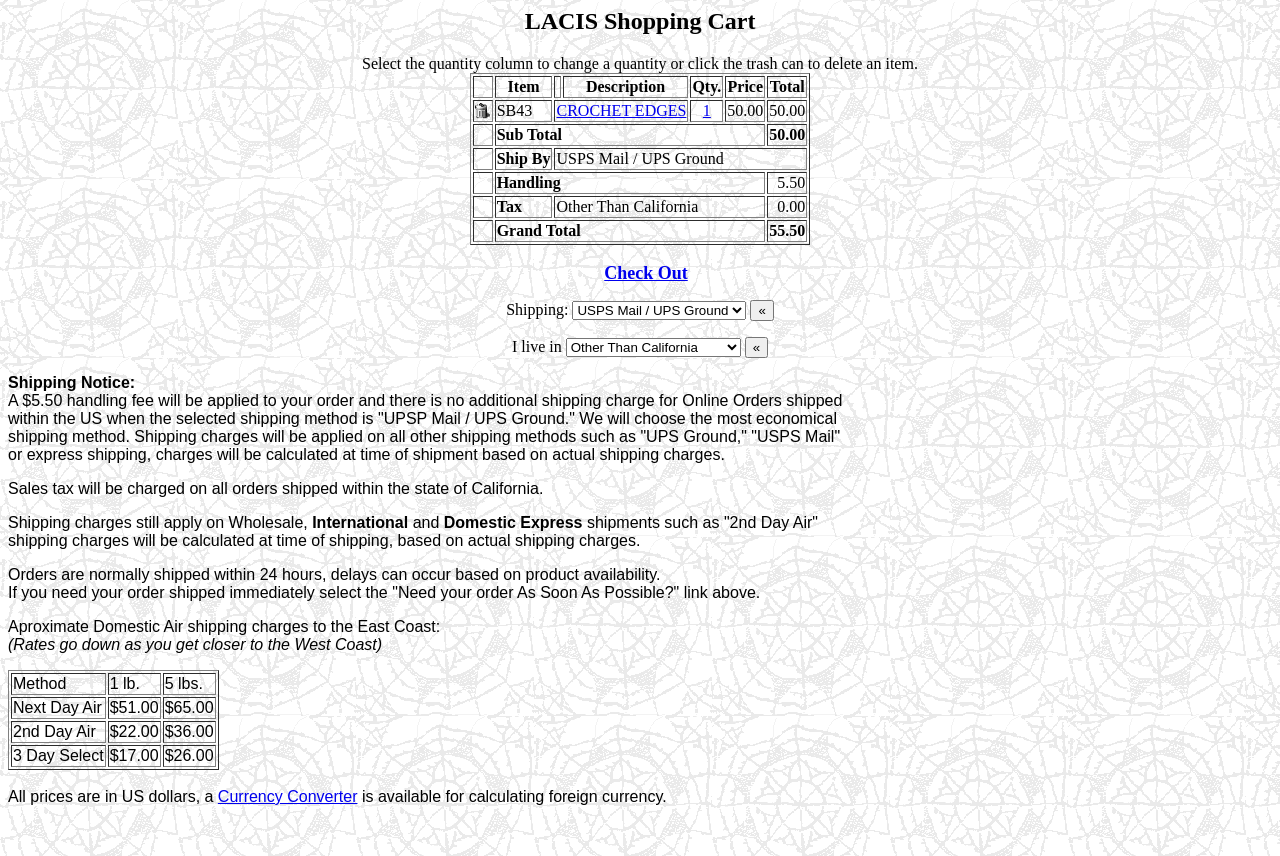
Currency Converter (288, 796)
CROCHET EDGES (621, 110)
